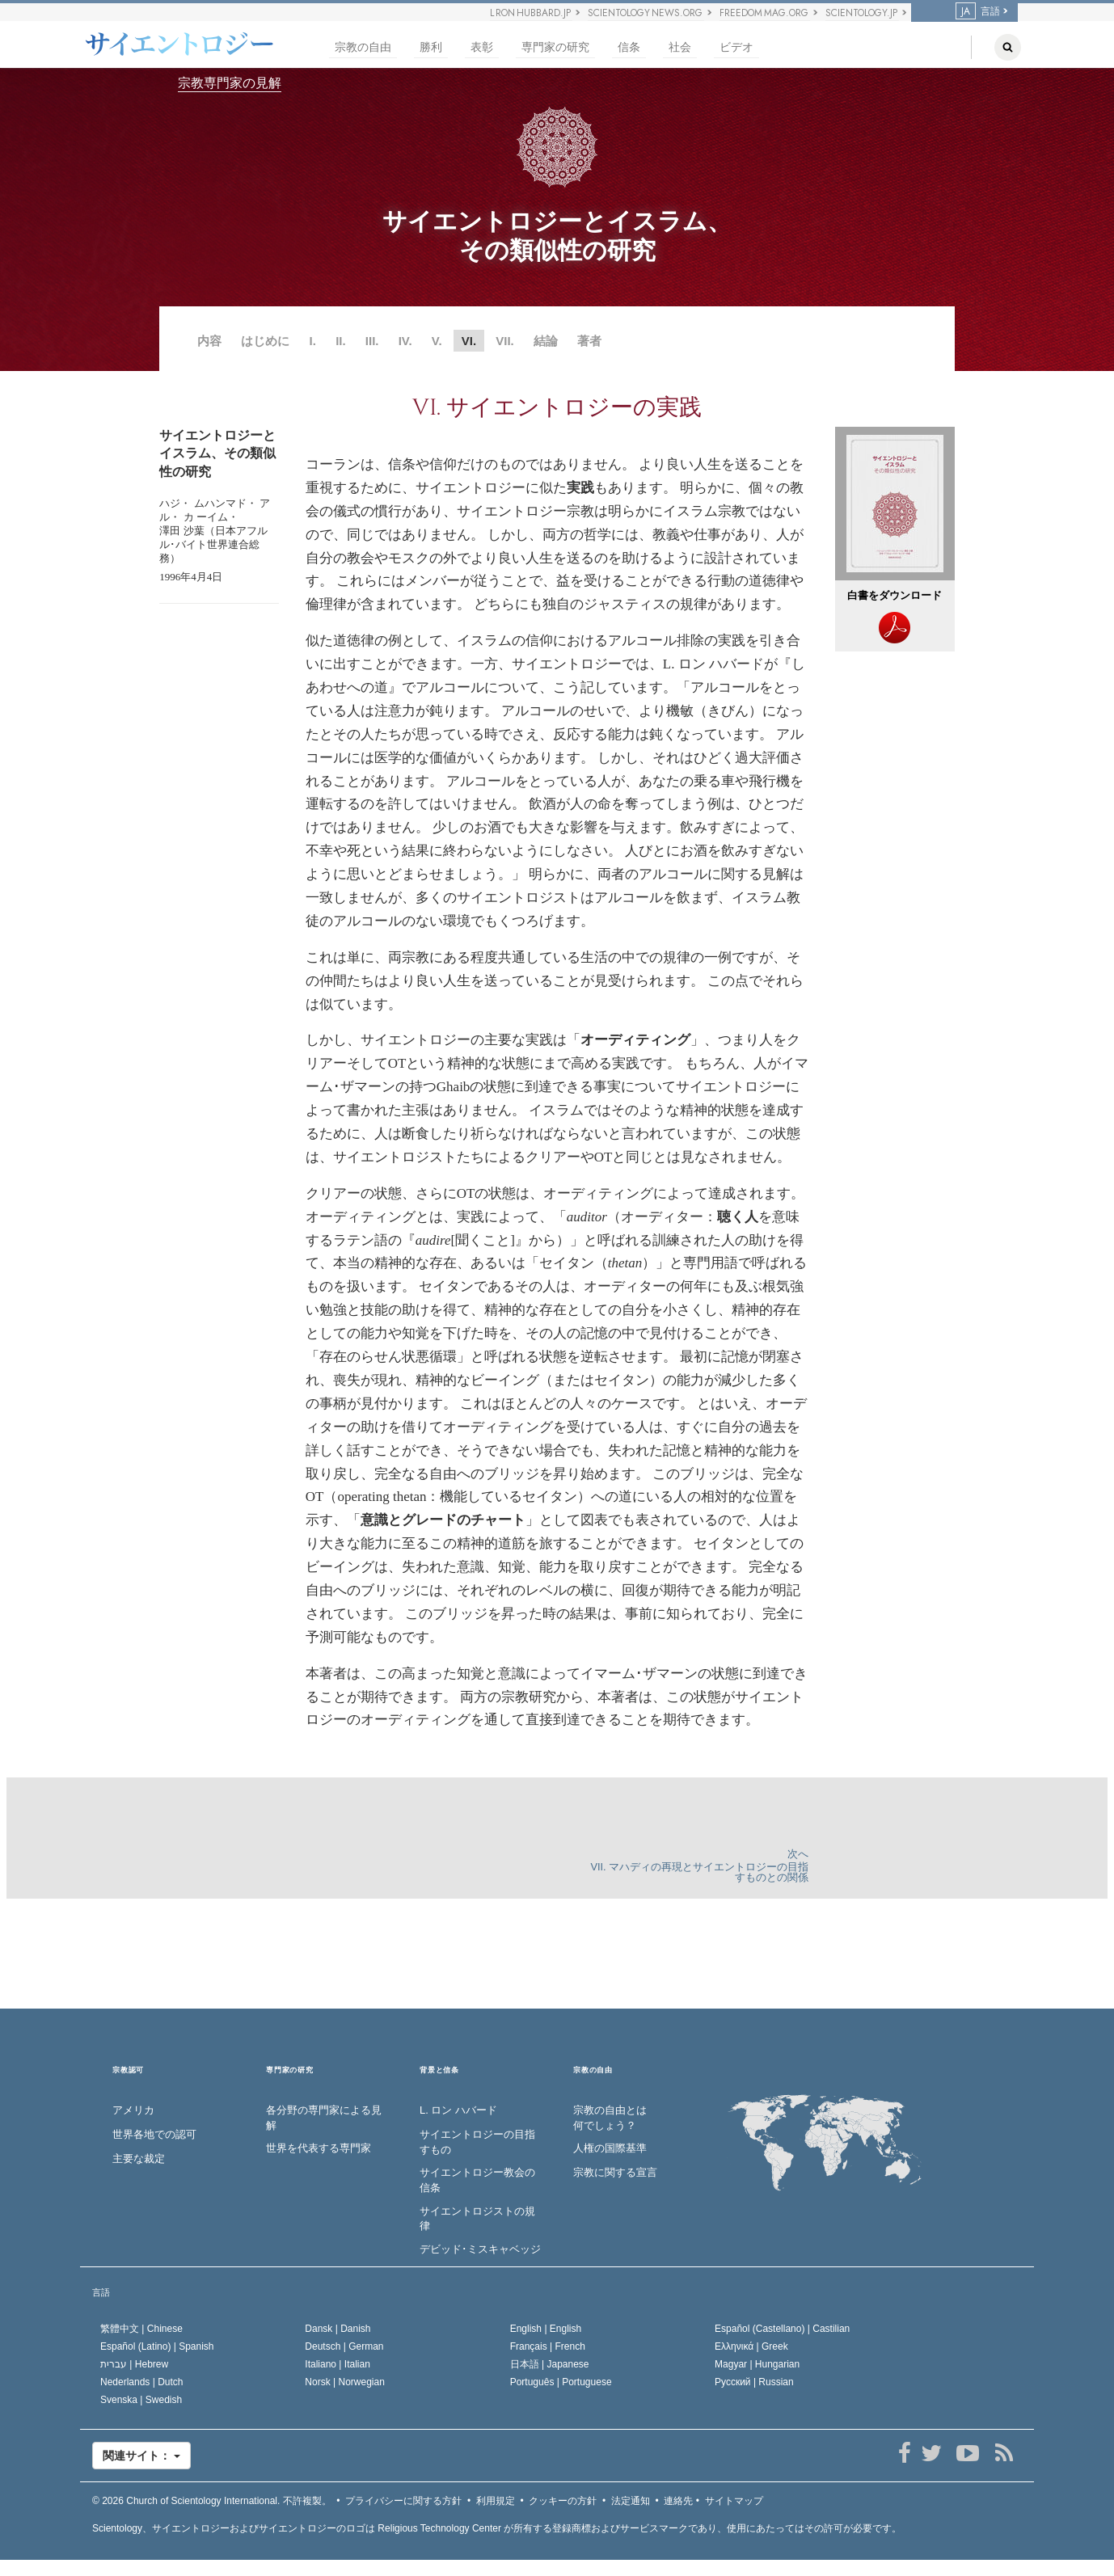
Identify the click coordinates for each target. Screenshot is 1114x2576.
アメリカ (133, 2110)
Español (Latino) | (157, 2346)
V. (437, 341)
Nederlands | (142, 2382)
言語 (978, 11)
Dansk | (337, 2328)
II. (340, 341)
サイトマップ (734, 2500)
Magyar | (757, 2364)
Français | (547, 2346)
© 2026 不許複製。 (211, 2500)
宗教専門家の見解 (229, 83)
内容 (209, 341)
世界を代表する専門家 (318, 2148)
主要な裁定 (138, 2158)
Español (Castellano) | (782, 2328)
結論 (546, 341)
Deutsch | (344, 2346)
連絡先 (678, 2500)
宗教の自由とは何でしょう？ (610, 2117)
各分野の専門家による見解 (324, 2117)
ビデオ (736, 47)
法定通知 (630, 2500)
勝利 (431, 47)
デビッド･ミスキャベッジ (480, 2249)
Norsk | (345, 2382)
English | (546, 2328)
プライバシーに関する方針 (403, 2500)
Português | (561, 2382)
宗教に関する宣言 (615, 2172)
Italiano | (337, 2364)
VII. (505, 341)
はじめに (265, 341)
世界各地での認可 (154, 2134)
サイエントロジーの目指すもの (477, 2142)
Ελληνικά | (751, 2346)
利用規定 (495, 2500)
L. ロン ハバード (458, 2110)
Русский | (754, 2382)
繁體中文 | (141, 2328)
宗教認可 (128, 2070)
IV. (405, 341)
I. (313, 341)
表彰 (481, 47)
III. (372, 341)
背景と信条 (439, 2070)
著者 (589, 341)
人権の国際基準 (610, 2148)
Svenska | (141, 2399)
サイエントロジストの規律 (477, 2218)
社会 (680, 47)
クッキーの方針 (563, 2500)
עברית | (134, 2364)
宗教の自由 (363, 47)
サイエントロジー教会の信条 (477, 2180)
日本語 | (549, 2364)
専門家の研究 (555, 47)
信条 (629, 47)
